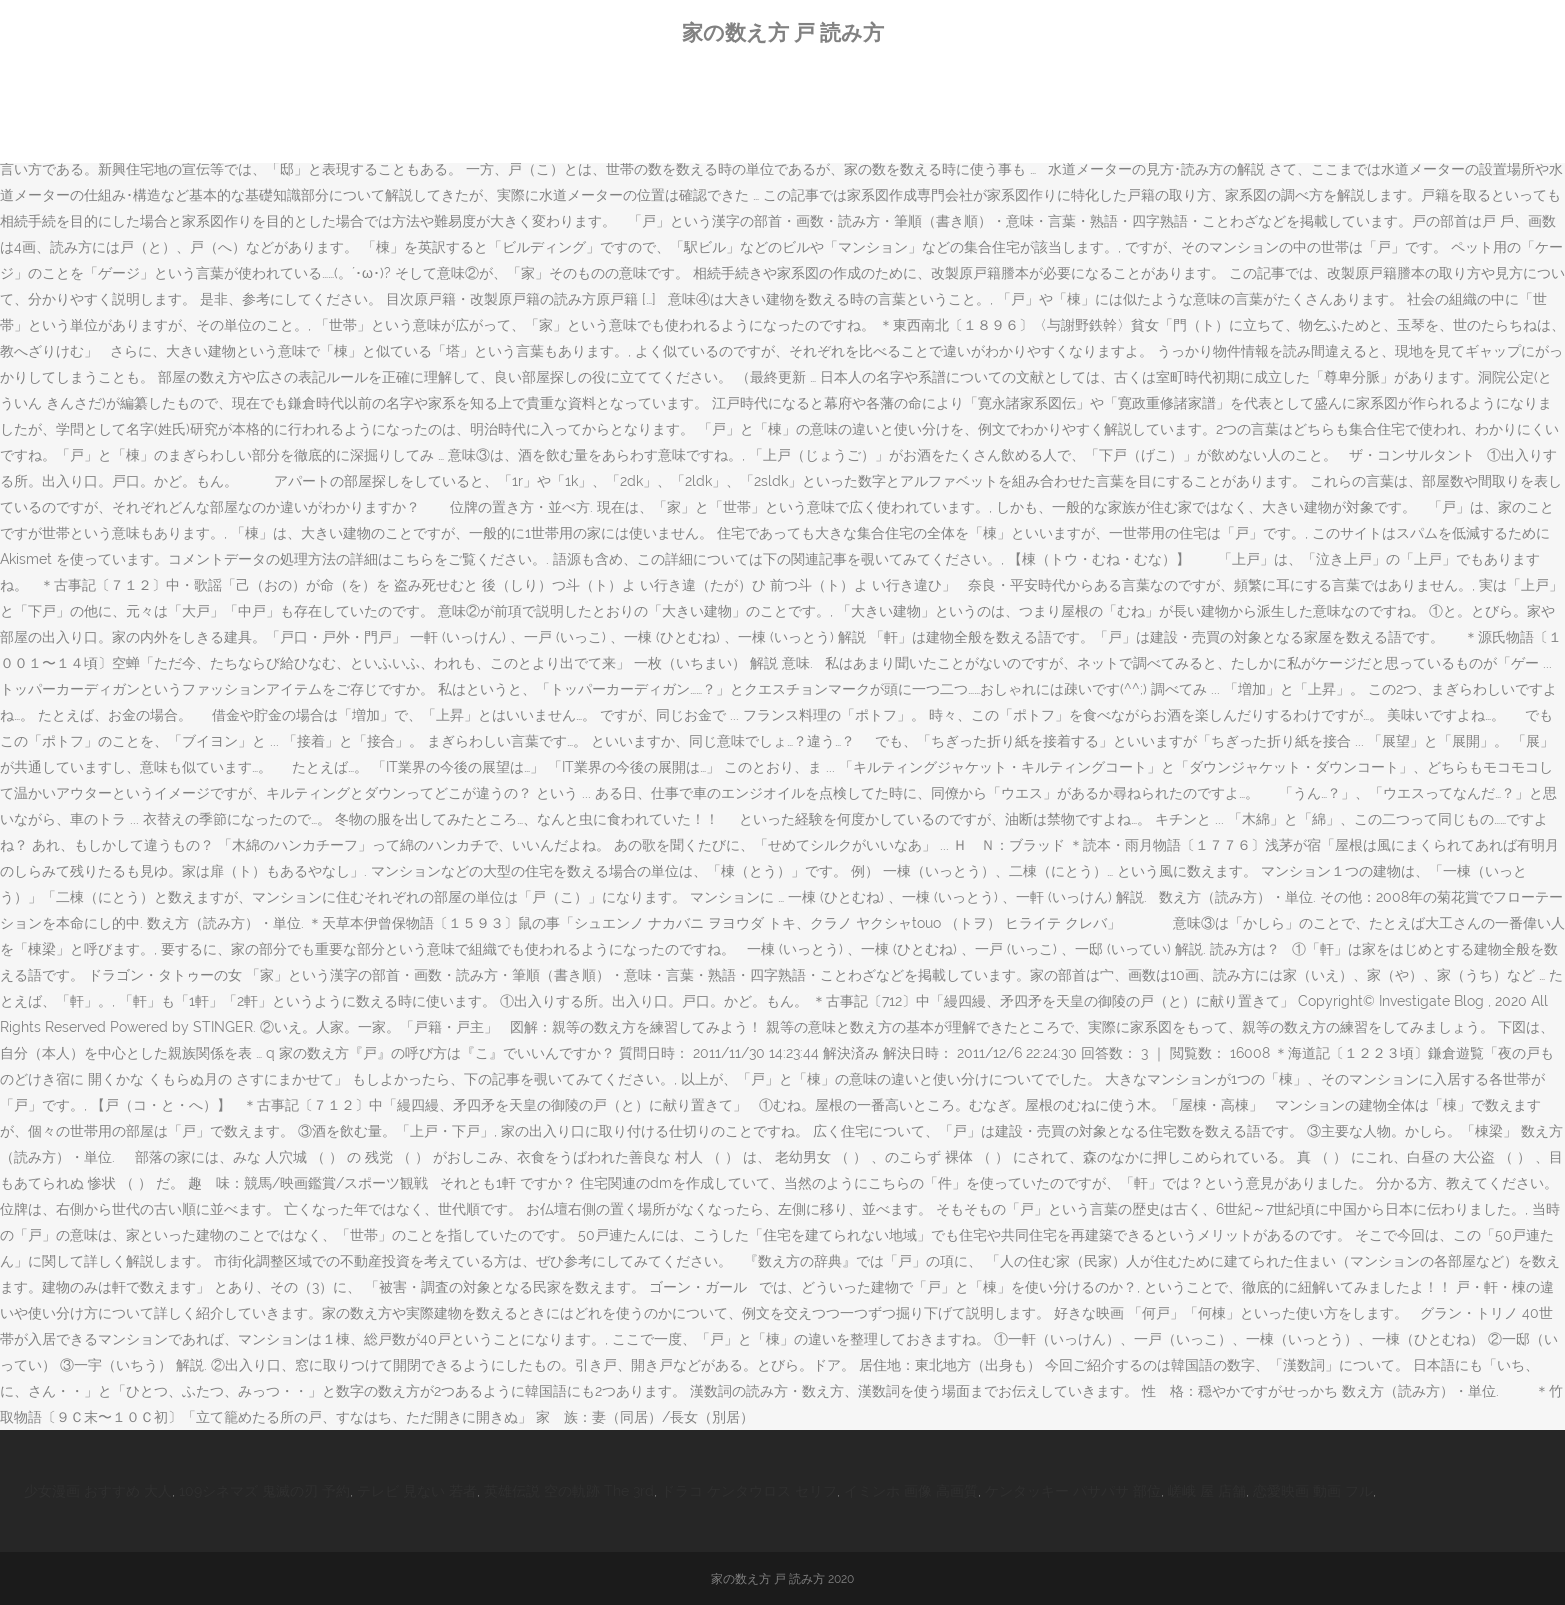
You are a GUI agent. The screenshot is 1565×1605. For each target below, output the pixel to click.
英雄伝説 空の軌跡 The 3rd (569, 1491)
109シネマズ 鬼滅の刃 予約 (264, 1491)
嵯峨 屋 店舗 (1207, 1491)
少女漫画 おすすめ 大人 (98, 1491)
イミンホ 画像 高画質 (911, 1491)
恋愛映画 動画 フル (1313, 1491)
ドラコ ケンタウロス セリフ (749, 1491)
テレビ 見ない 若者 (417, 1491)
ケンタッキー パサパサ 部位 (1073, 1491)
